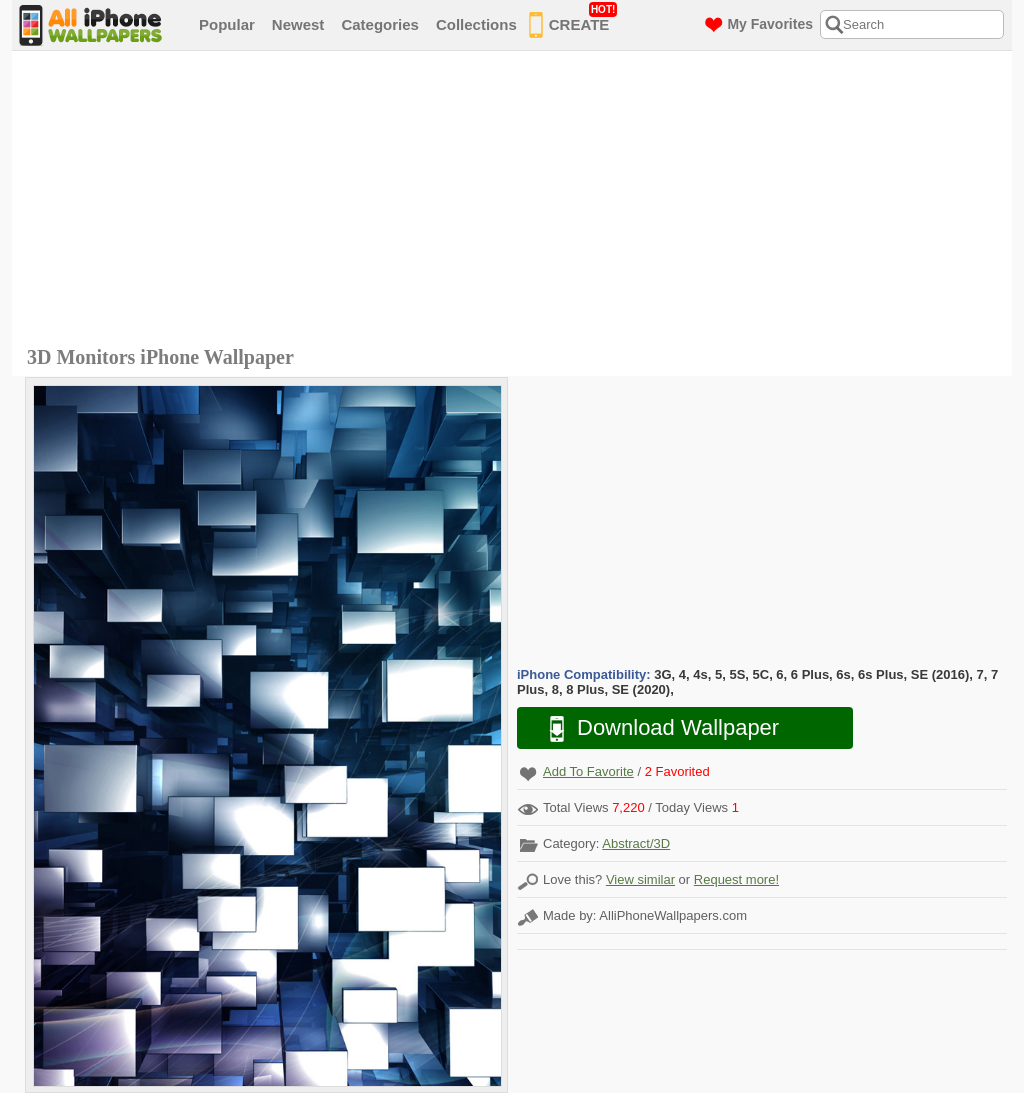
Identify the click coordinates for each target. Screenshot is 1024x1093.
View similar (640, 879)
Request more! (736, 879)
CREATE (573, 21)
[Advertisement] (517, 201)
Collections (476, 24)
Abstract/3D (636, 843)
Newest (298, 24)
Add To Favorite (588, 771)
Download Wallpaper (654, 728)
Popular (227, 24)
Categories (380, 24)
